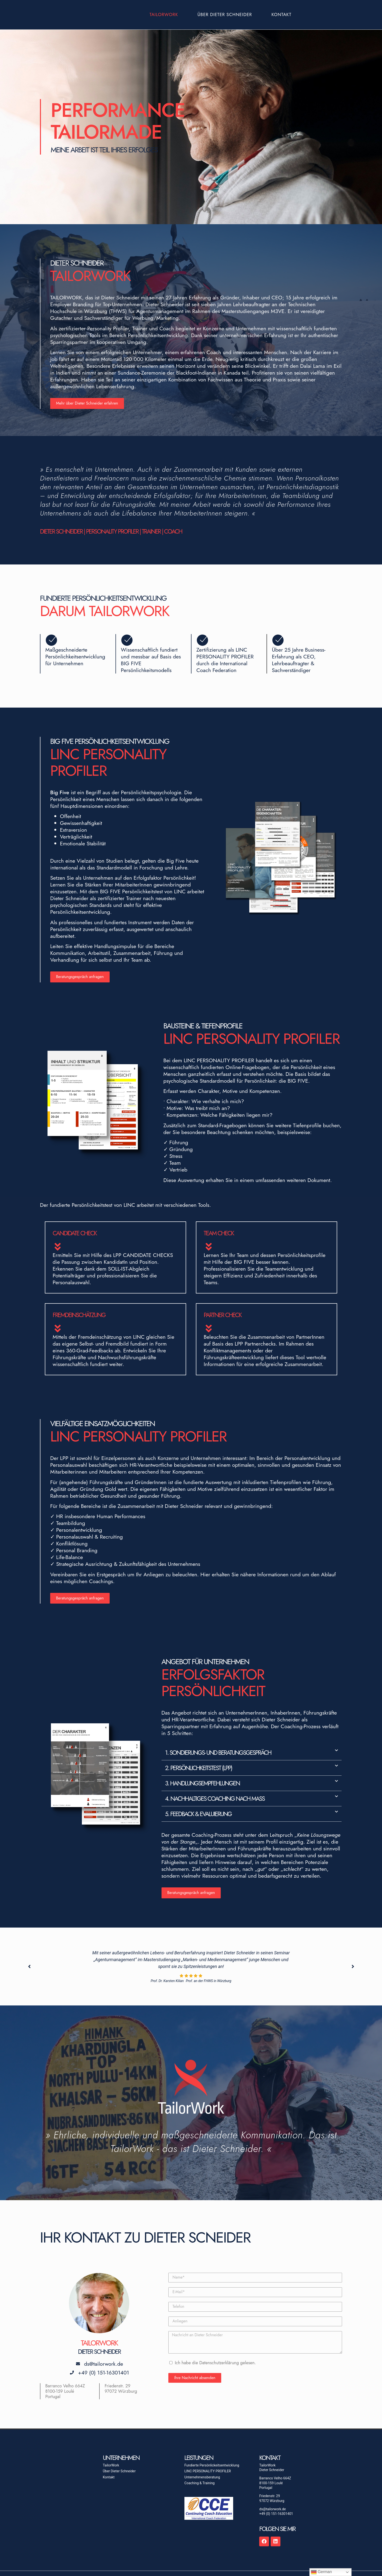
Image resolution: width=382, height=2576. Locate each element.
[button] (252, 1753)
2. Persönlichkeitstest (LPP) (198, 1768)
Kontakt (281, 14)
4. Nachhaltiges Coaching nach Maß (215, 1799)
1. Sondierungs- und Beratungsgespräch (218, 1753)
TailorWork (164, 14)
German (321, 2572)
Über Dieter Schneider (225, 14)
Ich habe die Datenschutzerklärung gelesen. (215, 2366)
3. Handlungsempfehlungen (202, 1784)
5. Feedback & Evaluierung (198, 1814)
